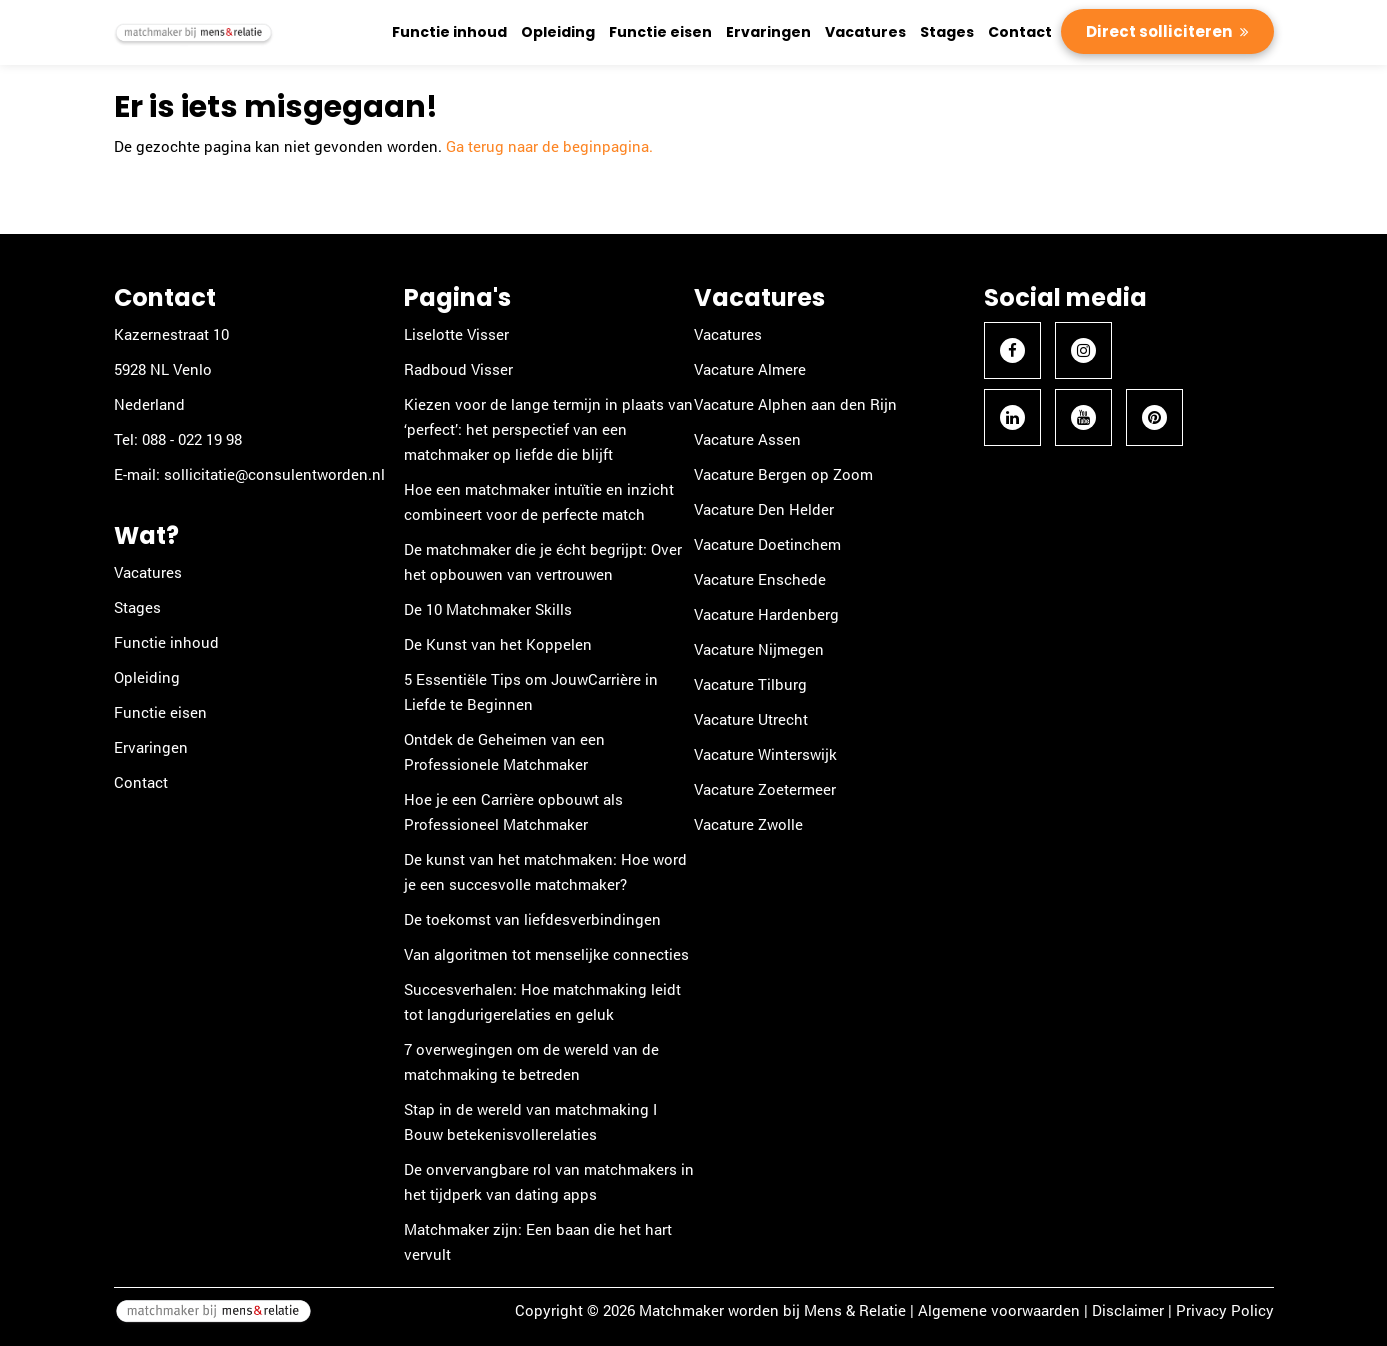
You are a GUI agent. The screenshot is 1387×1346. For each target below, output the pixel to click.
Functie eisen (660, 32)
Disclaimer (1128, 1310)
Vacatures (865, 32)
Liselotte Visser (456, 334)
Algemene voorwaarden (999, 1310)
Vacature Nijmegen (759, 649)
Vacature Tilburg (750, 684)
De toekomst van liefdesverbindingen (532, 919)
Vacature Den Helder (764, 509)
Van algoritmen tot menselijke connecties (546, 954)
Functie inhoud (449, 32)
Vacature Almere (750, 369)
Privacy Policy (1225, 1310)
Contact (1020, 32)
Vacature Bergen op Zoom (783, 474)
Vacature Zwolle (748, 824)
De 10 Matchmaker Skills (488, 609)
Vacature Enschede (760, 579)
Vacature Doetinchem (767, 544)
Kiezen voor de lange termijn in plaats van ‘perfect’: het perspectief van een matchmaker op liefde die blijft (548, 429)
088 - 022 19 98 (192, 439)
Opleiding (558, 32)
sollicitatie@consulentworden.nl (274, 474)
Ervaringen (768, 32)
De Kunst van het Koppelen (498, 644)
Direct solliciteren (1160, 31)
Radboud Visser (458, 369)
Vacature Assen (747, 439)
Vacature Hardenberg (766, 614)
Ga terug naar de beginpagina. (549, 146)
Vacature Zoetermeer (765, 789)
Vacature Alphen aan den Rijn (795, 404)
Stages (947, 32)
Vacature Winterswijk (765, 754)
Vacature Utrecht (751, 719)
